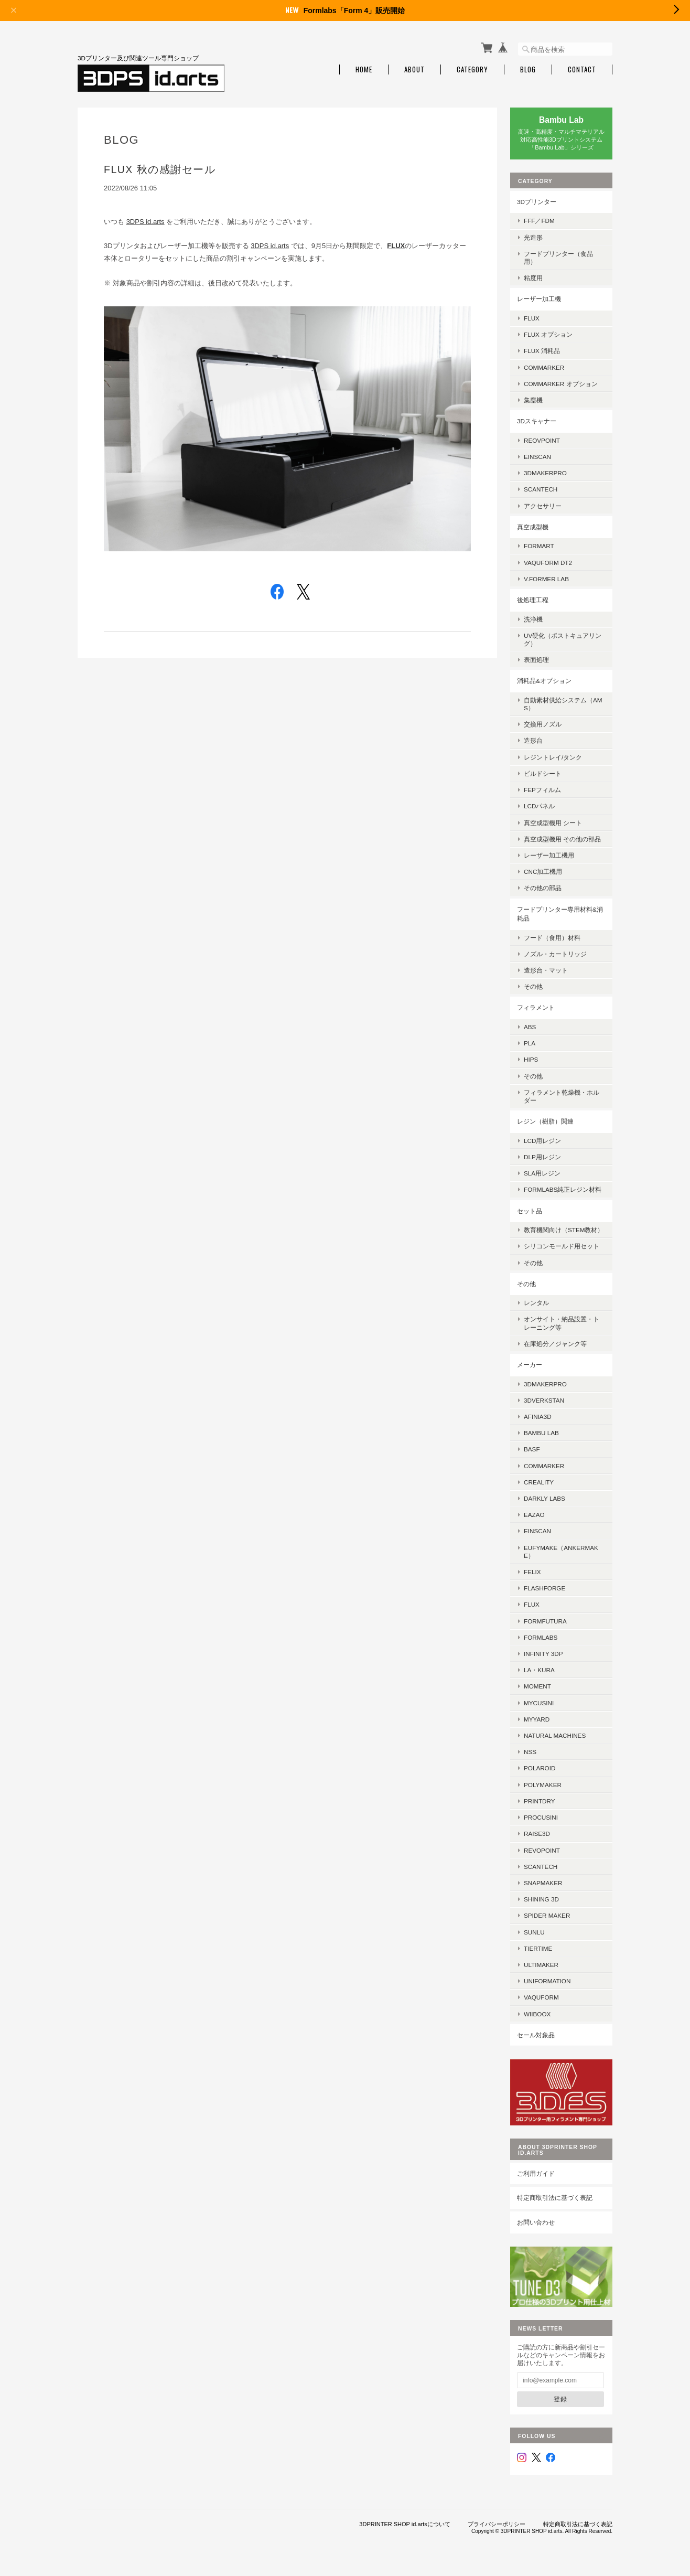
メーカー (529, 1364)
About (414, 69)
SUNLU (534, 1932)
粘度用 (533, 277)
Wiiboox (537, 2014)
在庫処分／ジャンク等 (555, 1343)
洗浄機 (533, 619)
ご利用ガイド (536, 2173)
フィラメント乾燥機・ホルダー (561, 1096)
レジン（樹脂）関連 (545, 1121)
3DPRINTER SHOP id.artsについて (404, 2524)
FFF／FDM (539, 220)
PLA (529, 1043)
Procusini (541, 1817)
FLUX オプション (548, 334)
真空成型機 (532, 526)
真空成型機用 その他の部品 (562, 839)
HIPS (531, 1059)
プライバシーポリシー (496, 2524)
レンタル (536, 1302)
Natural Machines (555, 1735)
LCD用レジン (542, 1140)
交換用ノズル (543, 724)
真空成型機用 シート (553, 822)
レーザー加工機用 (549, 855)
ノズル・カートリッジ (555, 953)
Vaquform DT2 (548, 562)
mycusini (539, 1702)
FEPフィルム (542, 789)
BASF (532, 1449)
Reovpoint (542, 440)
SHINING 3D (541, 1899)
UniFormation (547, 1981)
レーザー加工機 (539, 298)
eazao (534, 1514)
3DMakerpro (545, 472)
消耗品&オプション (544, 680)
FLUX (532, 318)
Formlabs (540, 1637)
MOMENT (537, 1686)
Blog (528, 69)
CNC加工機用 (543, 871)
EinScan (537, 456)
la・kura (539, 1669)
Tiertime (538, 1948)
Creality (539, 1482)
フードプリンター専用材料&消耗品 (560, 914)
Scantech (540, 1866)
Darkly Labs (544, 1498)
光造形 (533, 237)
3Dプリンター (536, 201)
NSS (530, 1751)
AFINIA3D (538, 1416)
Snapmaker (543, 1882)
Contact (582, 69)
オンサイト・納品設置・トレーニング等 (561, 1323)
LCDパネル (539, 806)
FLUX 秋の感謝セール (159, 169)
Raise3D (537, 1833)
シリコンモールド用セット (561, 1246)
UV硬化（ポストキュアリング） (562, 639)
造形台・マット (546, 970)
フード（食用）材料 (552, 937)
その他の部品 (543, 887)
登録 (560, 2399)
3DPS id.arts (145, 222)
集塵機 (533, 400)
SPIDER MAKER (547, 1915)
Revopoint (542, 1850)
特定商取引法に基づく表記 (554, 2197)
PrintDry (539, 1801)
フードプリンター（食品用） (558, 257)
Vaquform (541, 1997)
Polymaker (543, 1784)
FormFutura (545, 1621)
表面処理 (536, 659)
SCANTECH (540, 489)
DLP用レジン (542, 1156)
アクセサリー (543, 506)
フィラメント (536, 1007)
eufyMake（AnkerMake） (561, 1551)
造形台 (533, 740)
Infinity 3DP (543, 1653)
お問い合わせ (536, 2222)
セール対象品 (536, 2035)
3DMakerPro (545, 1384)
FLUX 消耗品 (542, 350)
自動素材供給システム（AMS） (563, 704)
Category (472, 69)
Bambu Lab (541, 1432)
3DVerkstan (544, 1400)
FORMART (539, 545)
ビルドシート (543, 773)
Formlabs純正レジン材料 (562, 1189)
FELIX (532, 1571)
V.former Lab (546, 578)
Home (363, 69)
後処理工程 (532, 599)
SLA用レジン (542, 1173)
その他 (533, 986)
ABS (530, 1026)
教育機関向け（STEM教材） (563, 1229)
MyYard (536, 1719)
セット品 (529, 1210)
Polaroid (539, 1768)
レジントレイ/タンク (553, 757)
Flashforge (544, 1588)
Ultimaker (541, 1964)
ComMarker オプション (561, 383)
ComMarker (544, 367)
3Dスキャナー (536, 421)
